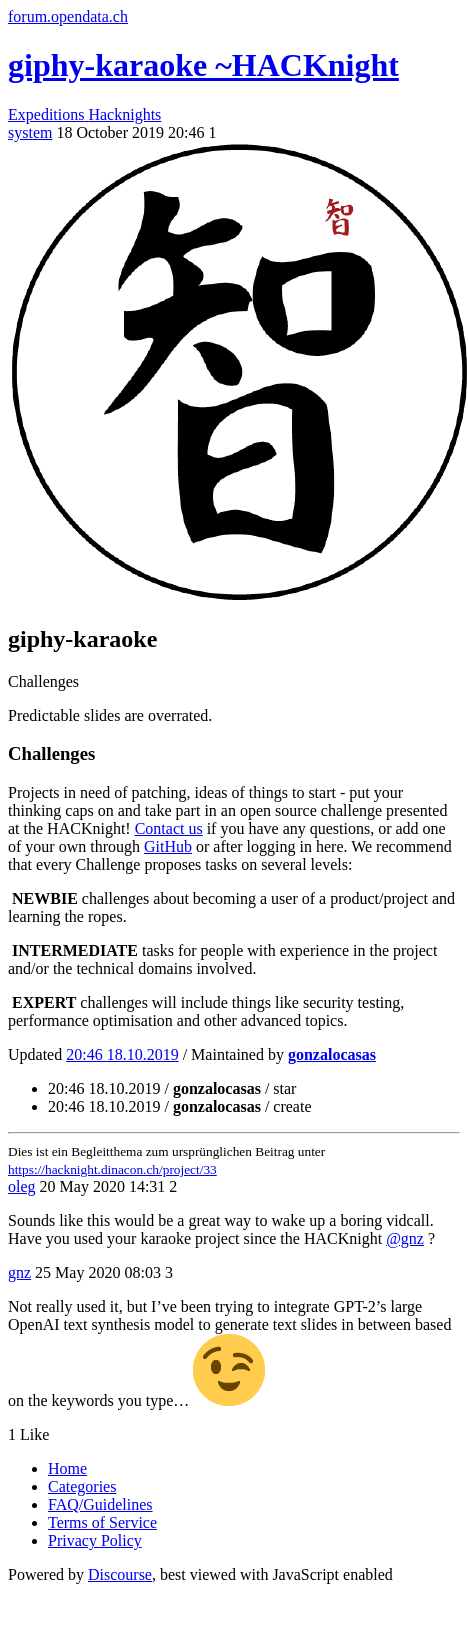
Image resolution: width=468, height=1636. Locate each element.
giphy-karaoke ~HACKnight (203, 65)
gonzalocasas (332, 1054)
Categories (82, 1486)
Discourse (120, 1574)
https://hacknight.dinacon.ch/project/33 (112, 1169)
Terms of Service (102, 1522)
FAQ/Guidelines (100, 1504)
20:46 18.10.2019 (122, 1054)
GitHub (168, 846)
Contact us (169, 828)
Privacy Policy (95, 1540)
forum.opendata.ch (68, 16)
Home (67, 1468)
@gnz (405, 1238)
